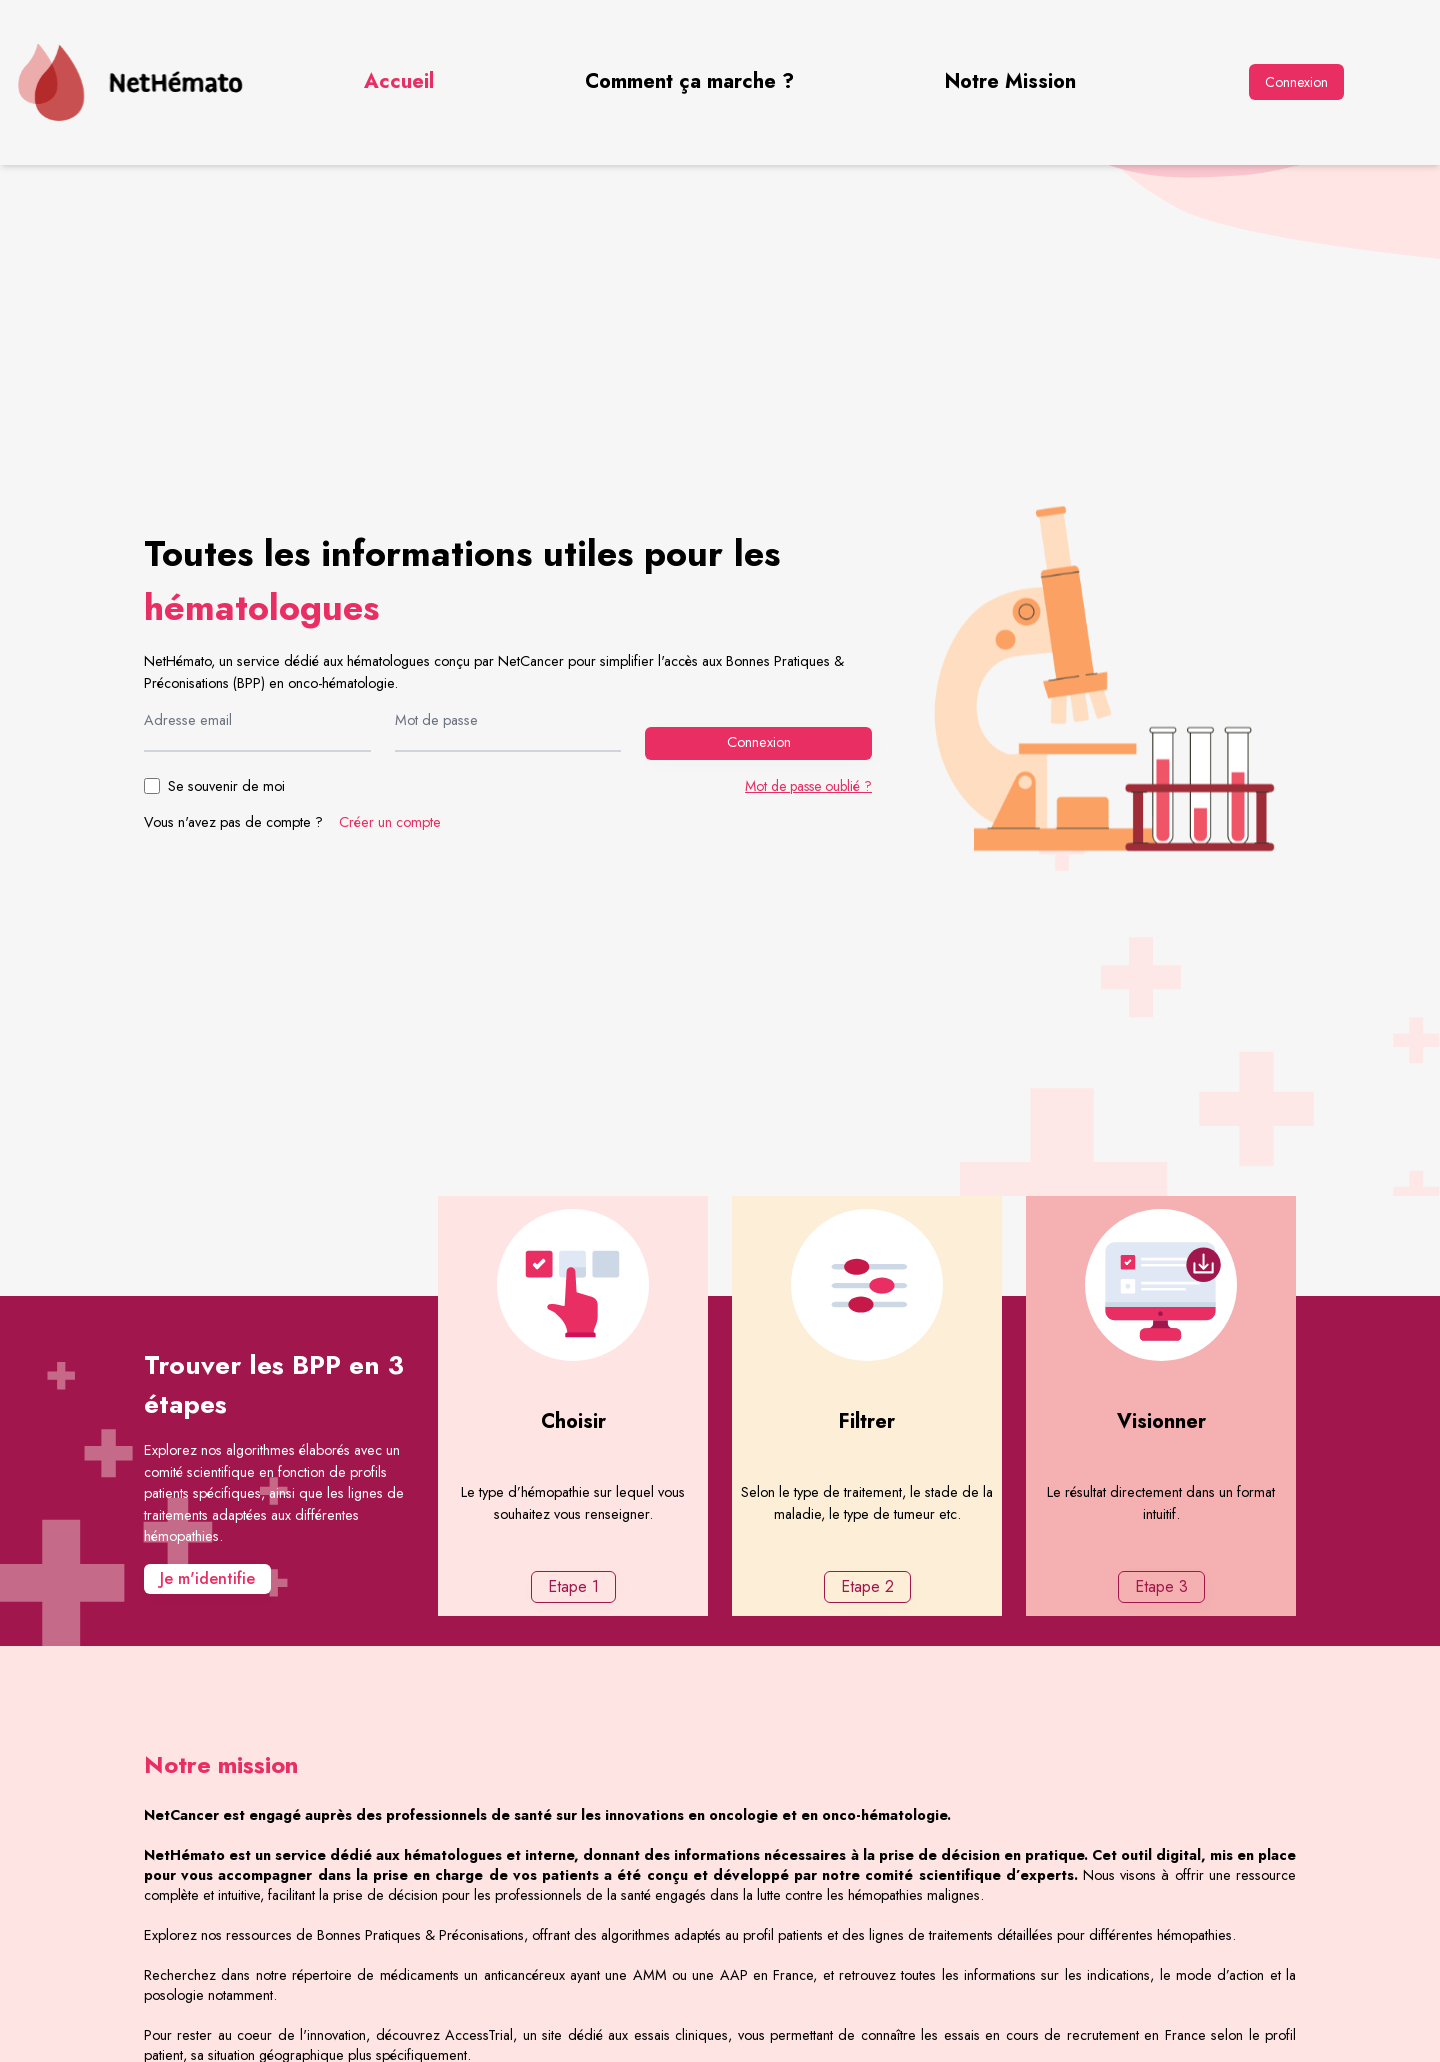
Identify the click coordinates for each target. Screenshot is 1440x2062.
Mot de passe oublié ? (808, 786)
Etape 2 (867, 1586)
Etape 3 (1161, 1586)
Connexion (1296, 82)
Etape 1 (573, 1586)
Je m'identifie (207, 1578)
